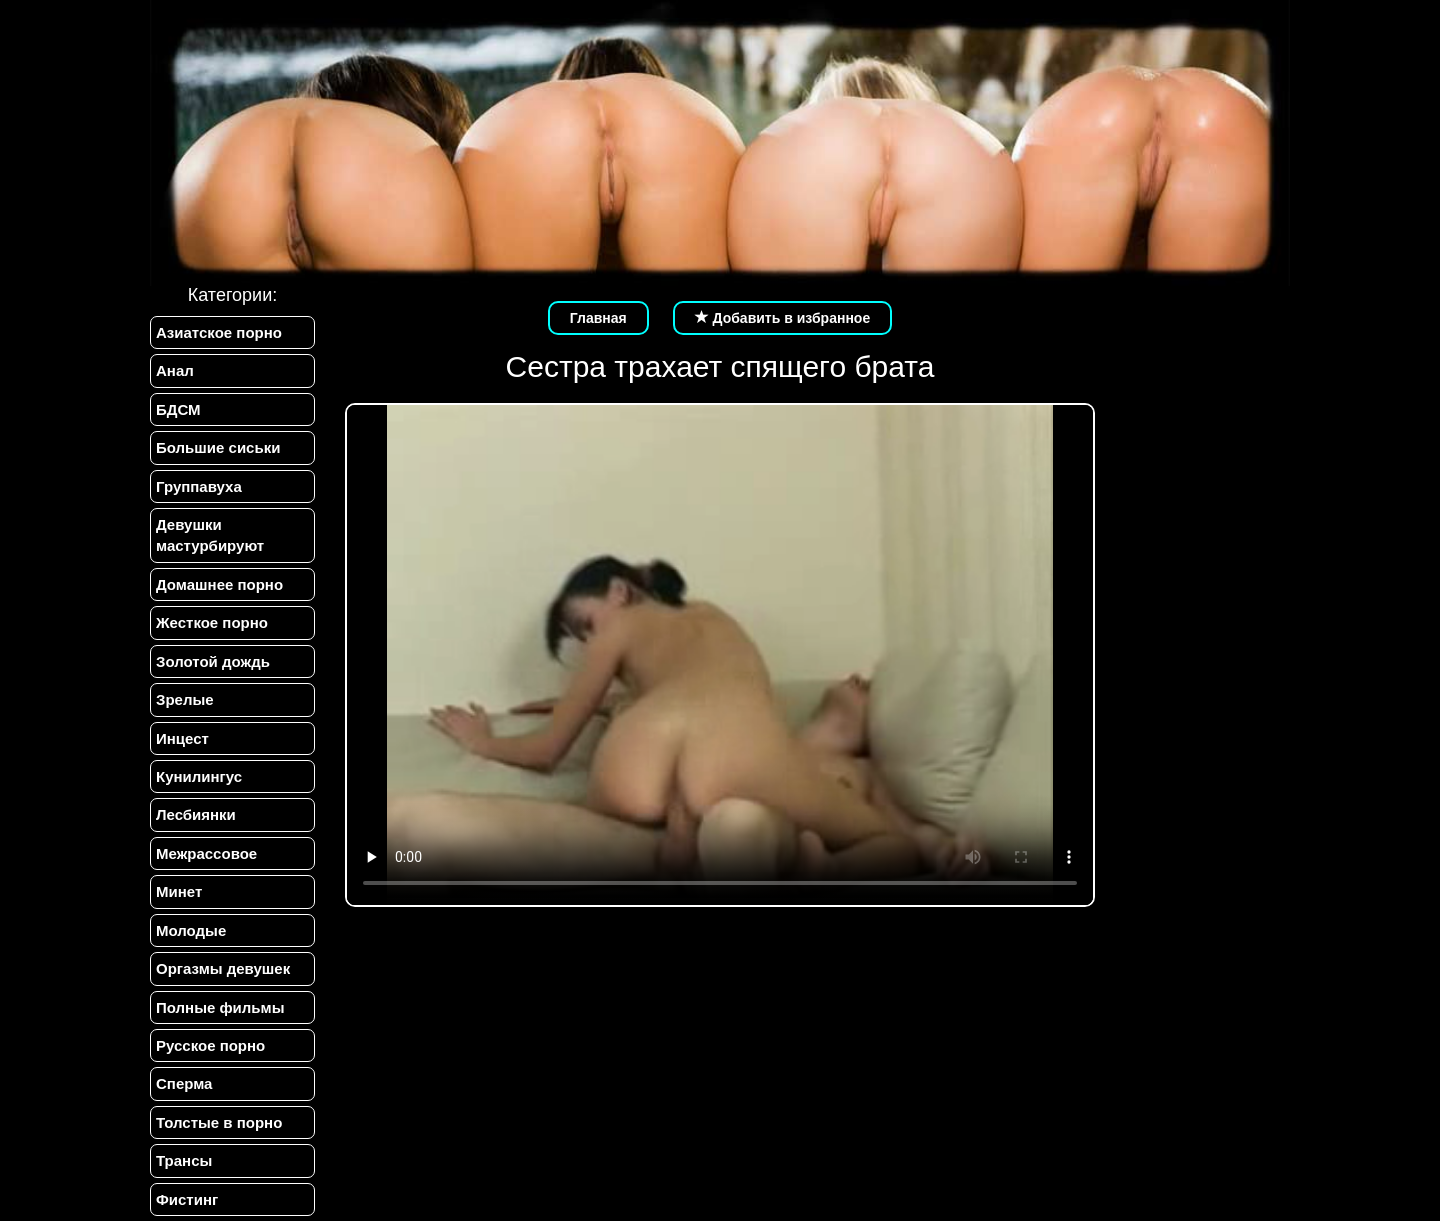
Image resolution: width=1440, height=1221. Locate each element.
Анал (175, 370)
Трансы (184, 1160)
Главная (598, 318)
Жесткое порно (212, 622)
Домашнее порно (219, 584)
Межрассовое (206, 853)
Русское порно (210, 1045)
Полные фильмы (220, 1007)
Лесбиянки (196, 814)
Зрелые (185, 699)
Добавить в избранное (783, 318)
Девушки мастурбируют (210, 535)
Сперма (184, 1083)
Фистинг (187, 1199)
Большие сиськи (218, 447)
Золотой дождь (213, 661)
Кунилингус (199, 776)
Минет (179, 891)
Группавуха (199, 486)
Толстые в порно (219, 1122)
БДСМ (178, 409)
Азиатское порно (219, 332)
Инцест (182, 738)
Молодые (191, 930)
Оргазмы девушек (223, 968)
